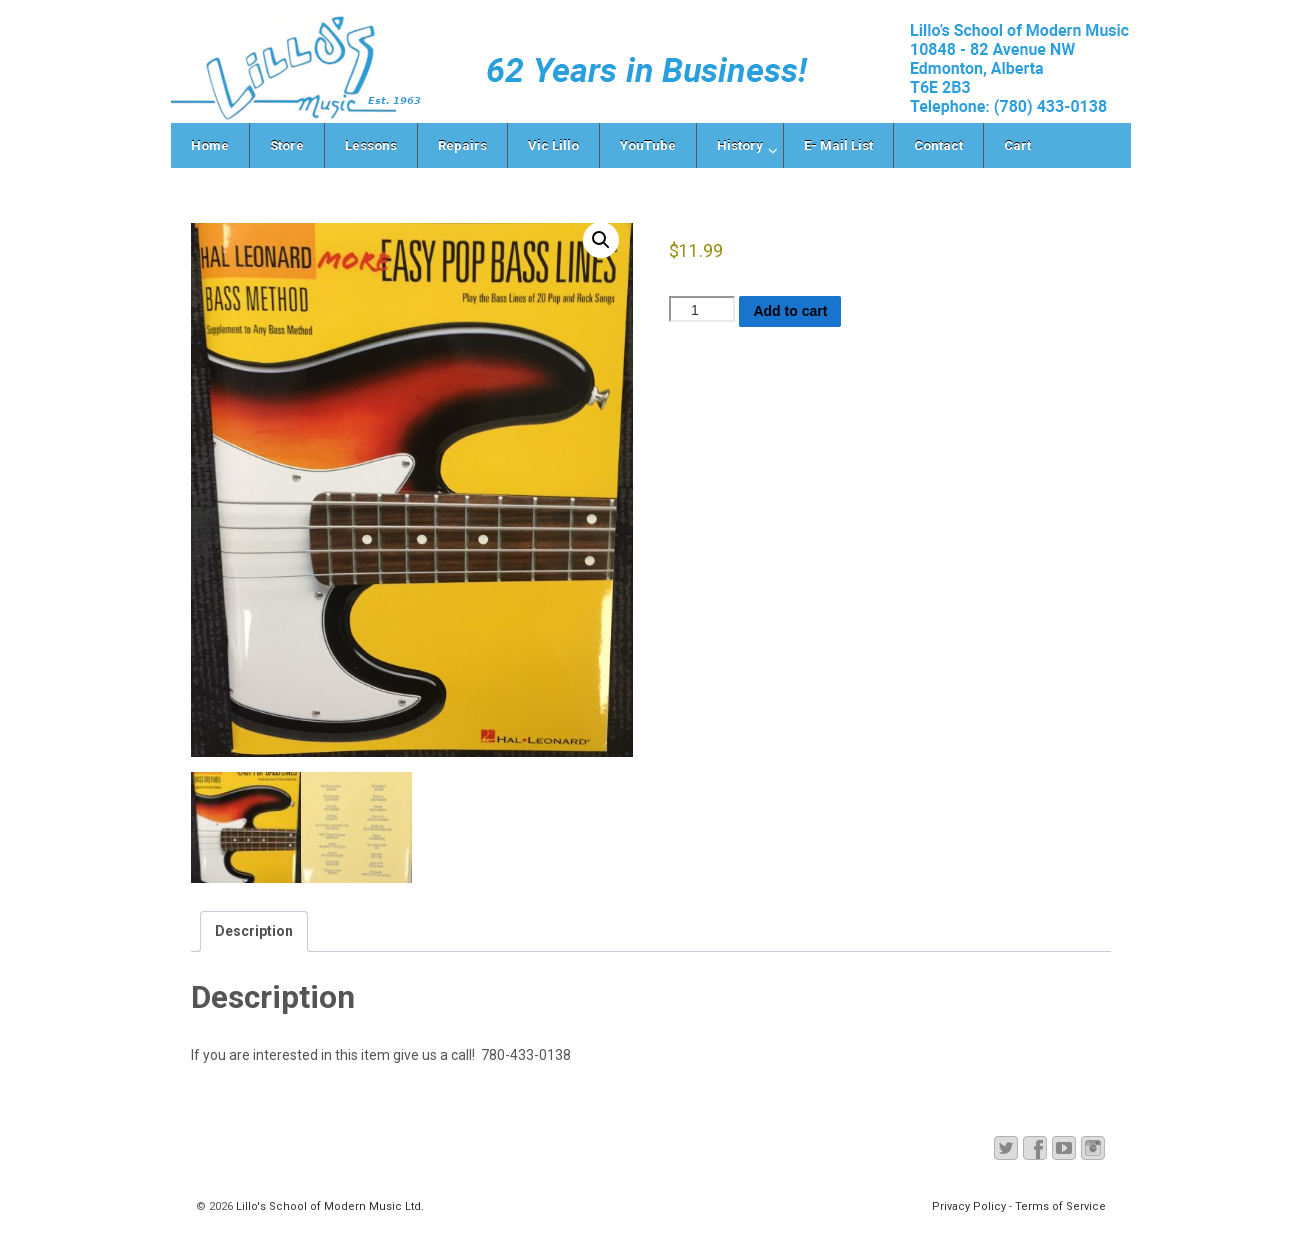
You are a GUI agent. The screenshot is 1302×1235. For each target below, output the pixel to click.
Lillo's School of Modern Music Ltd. (328, 1206)
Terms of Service (1060, 1206)
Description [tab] (254, 931)
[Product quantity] (702, 309)
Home (210, 145)
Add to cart (790, 311)
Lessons (371, 145)
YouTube (648, 145)
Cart (1017, 145)
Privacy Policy (969, 1206)
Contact (938, 145)
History (740, 145)
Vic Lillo (553, 145)
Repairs (462, 145)
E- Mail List (838, 145)
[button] (601, 240)
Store (287, 145)
